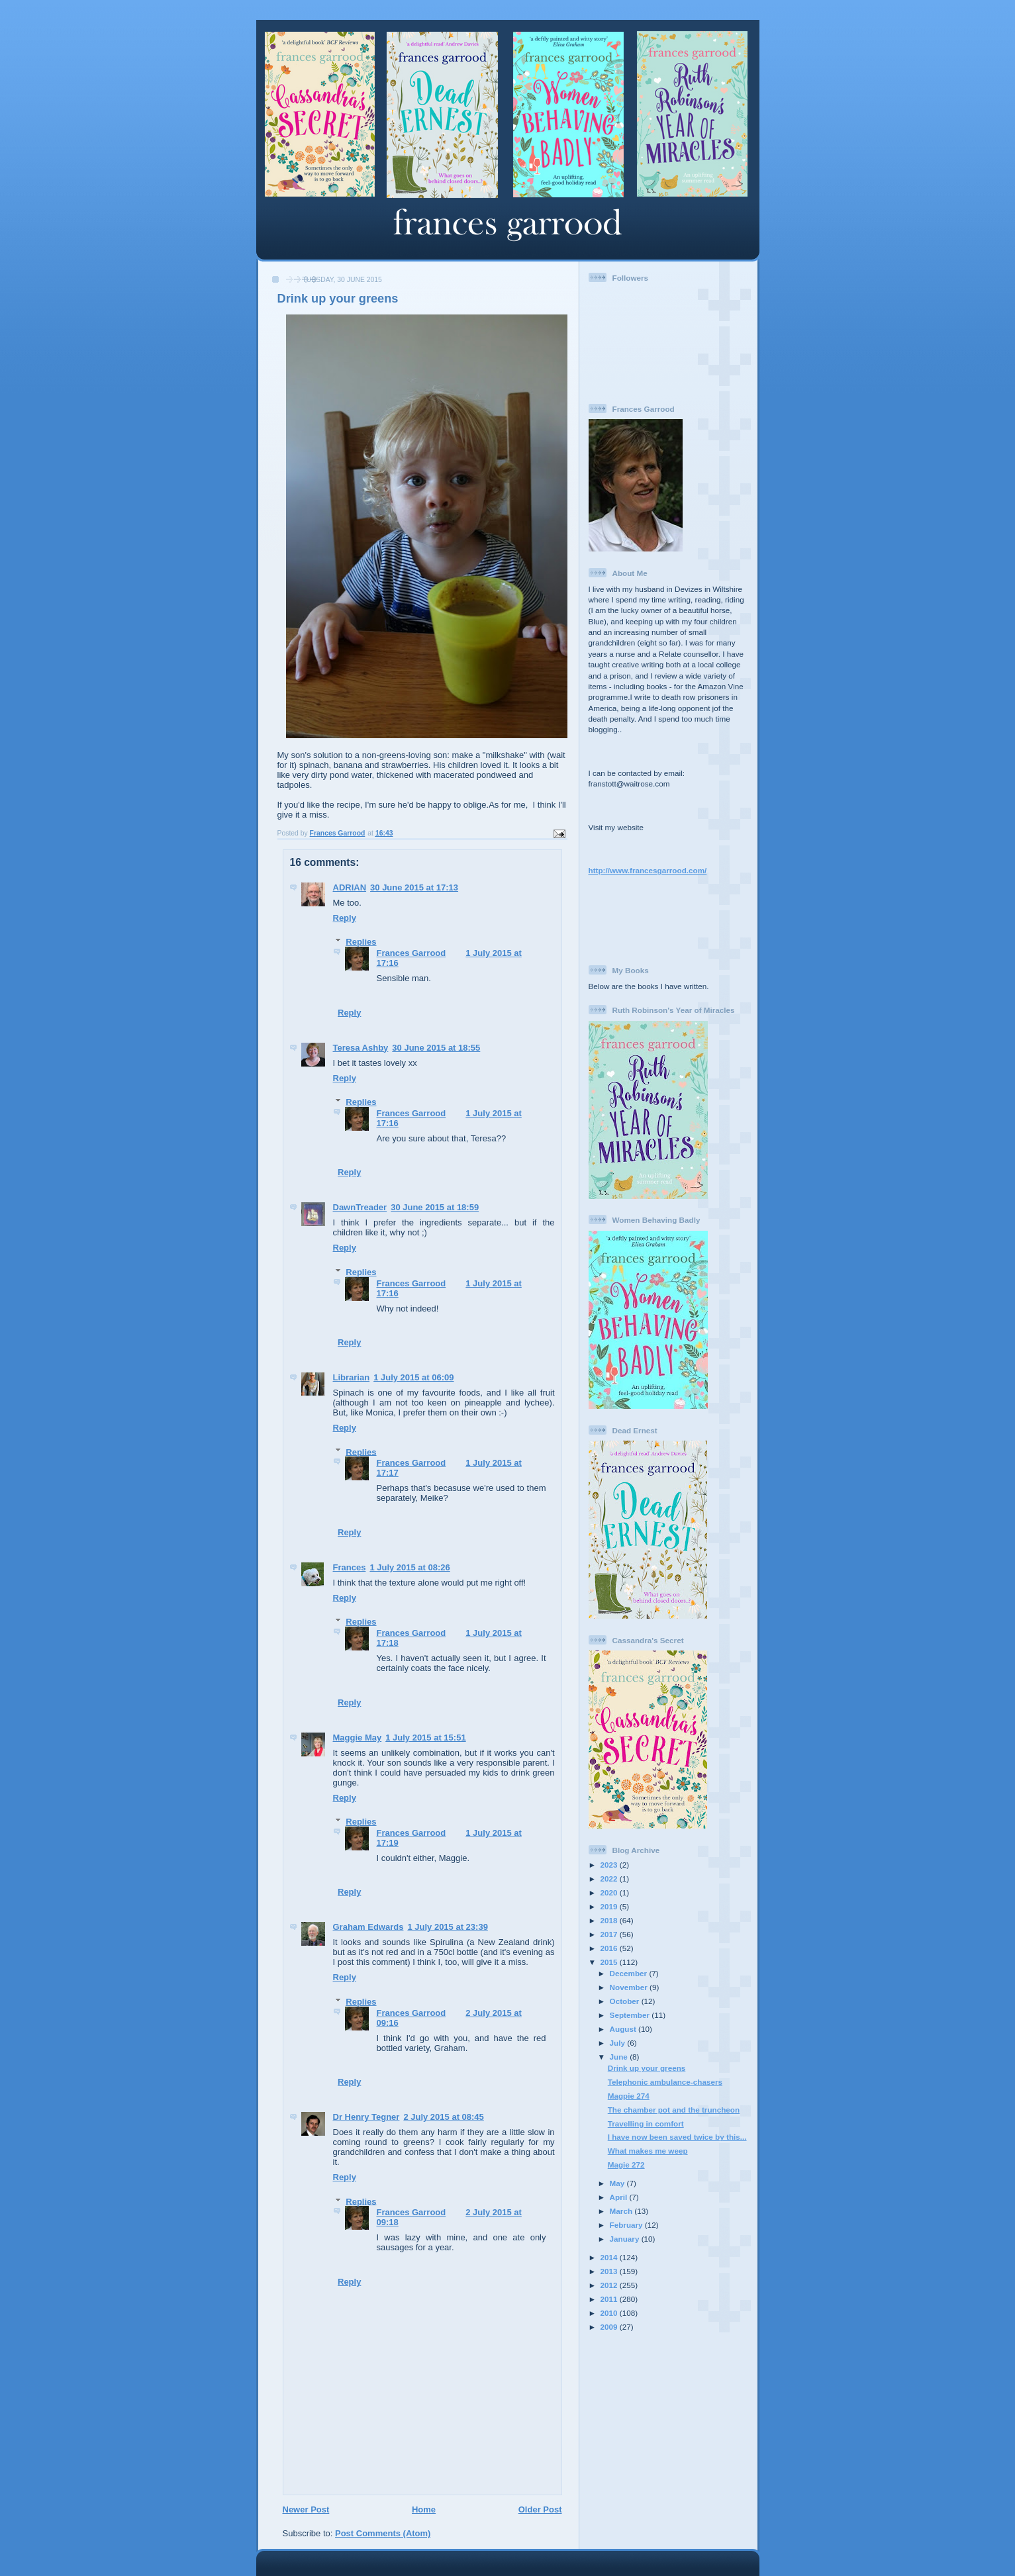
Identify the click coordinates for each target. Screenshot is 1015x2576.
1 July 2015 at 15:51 (425, 1737)
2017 (610, 1934)
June (620, 2056)
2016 (610, 1948)
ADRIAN (350, 887)
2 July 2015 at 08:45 (443, 2117)
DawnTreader (360, 1207)
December (630, 1973)
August (624, 2029)
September (631, 2015)
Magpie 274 (629, 2095)
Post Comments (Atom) (382, 2533)
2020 (610, 1892)
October (626, 2001)
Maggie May (357, 1737)
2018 (610, 1920)
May (618, 2183)
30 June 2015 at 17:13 (414, 887)
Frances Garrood (411, 953)
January (626, 2238)
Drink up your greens (647, 2068)
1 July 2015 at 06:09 (413, 1377)
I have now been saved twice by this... (677, 2136)
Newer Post (306, 2509)
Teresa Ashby (361, 1048)
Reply (344, 918)
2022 (610, 1878)
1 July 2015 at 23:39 (447, 1927)
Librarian (351, 1377)
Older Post (540, 2509)
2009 (610, 2326)
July (619, 2042)
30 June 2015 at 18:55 (436, 1048)
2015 (610, 1962)
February (627, 2224)
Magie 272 (626, 2164)
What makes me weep (648, 2150)
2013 (610, 2271)
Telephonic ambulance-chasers (665, 2081)
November (630, 1987)
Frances (349, 1567)
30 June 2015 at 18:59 (435, 1207)
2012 (610, 2285)
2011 (610, 2299)
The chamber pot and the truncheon (674, 2109)
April (620, 2197)
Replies (361, 942)
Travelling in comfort (646, 2123)
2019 (610, 1906)
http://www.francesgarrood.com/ (648, 870)
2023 (610, 1864)
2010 (610, 2313)
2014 (610, 2257)
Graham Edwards (368, 1927)
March (622, 2211)
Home (424, 2509)
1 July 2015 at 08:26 (409, 1567)
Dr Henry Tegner (366, 2117)
